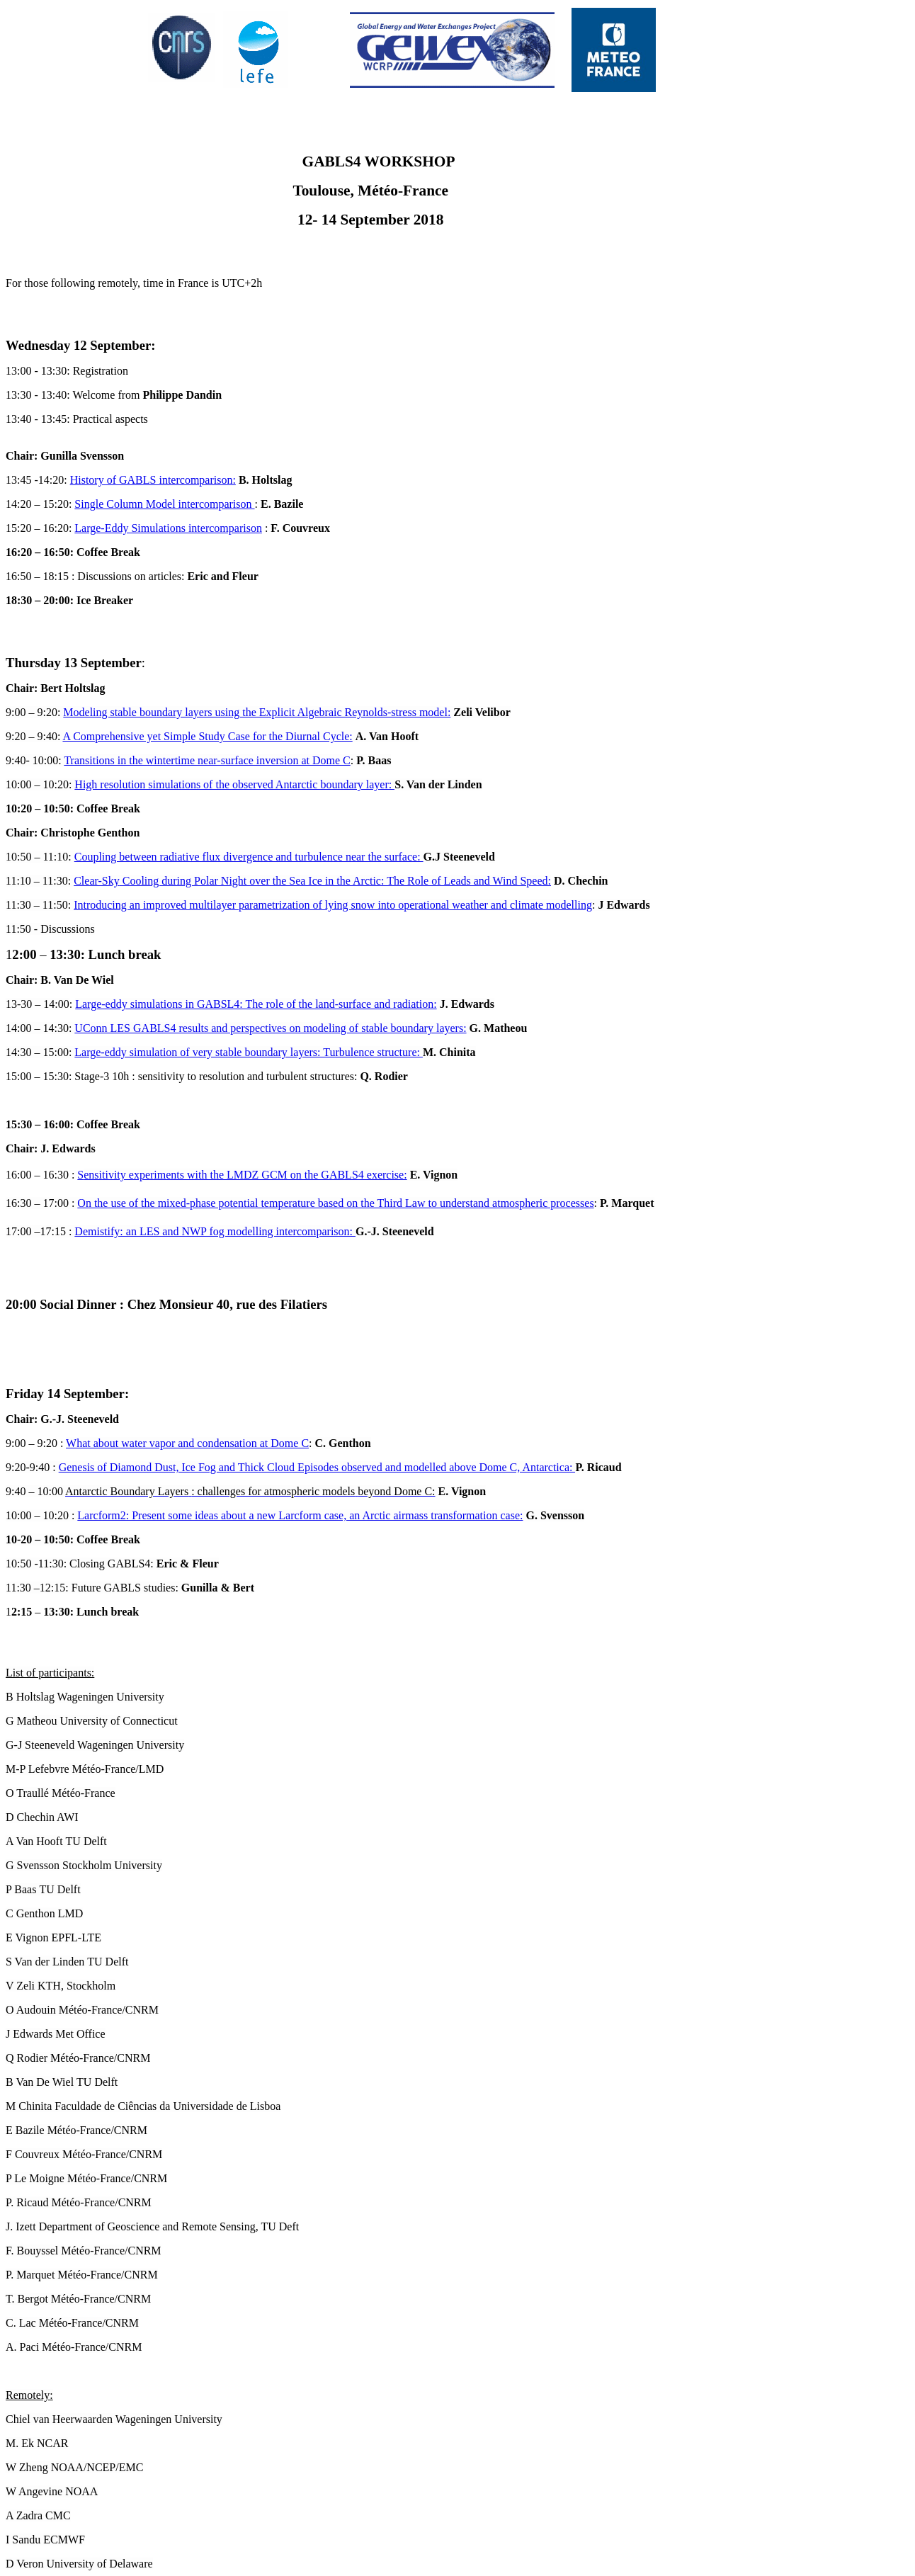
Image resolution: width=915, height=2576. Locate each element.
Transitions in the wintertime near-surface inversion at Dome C (207, 760)
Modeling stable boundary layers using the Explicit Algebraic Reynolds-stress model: (256, 712)
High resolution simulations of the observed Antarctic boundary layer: (234, 784)
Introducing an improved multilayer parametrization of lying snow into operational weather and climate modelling (333, 905)
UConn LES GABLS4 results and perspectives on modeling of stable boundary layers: (270, 1028)
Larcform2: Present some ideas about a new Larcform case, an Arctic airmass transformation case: (300, 1515)
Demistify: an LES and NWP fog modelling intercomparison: (215, 1231)
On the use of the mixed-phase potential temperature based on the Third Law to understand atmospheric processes (335, 1203)
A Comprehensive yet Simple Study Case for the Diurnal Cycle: (207, 736)
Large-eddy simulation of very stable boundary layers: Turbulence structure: (248, 1052)
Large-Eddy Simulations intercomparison (168, 528)
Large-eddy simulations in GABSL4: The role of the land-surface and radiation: (255, 1004)
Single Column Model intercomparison (164, 504)
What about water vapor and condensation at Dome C (187, 1443)
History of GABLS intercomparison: (153, 480)
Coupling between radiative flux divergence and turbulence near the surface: (249, 857)
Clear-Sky (97, 881)
